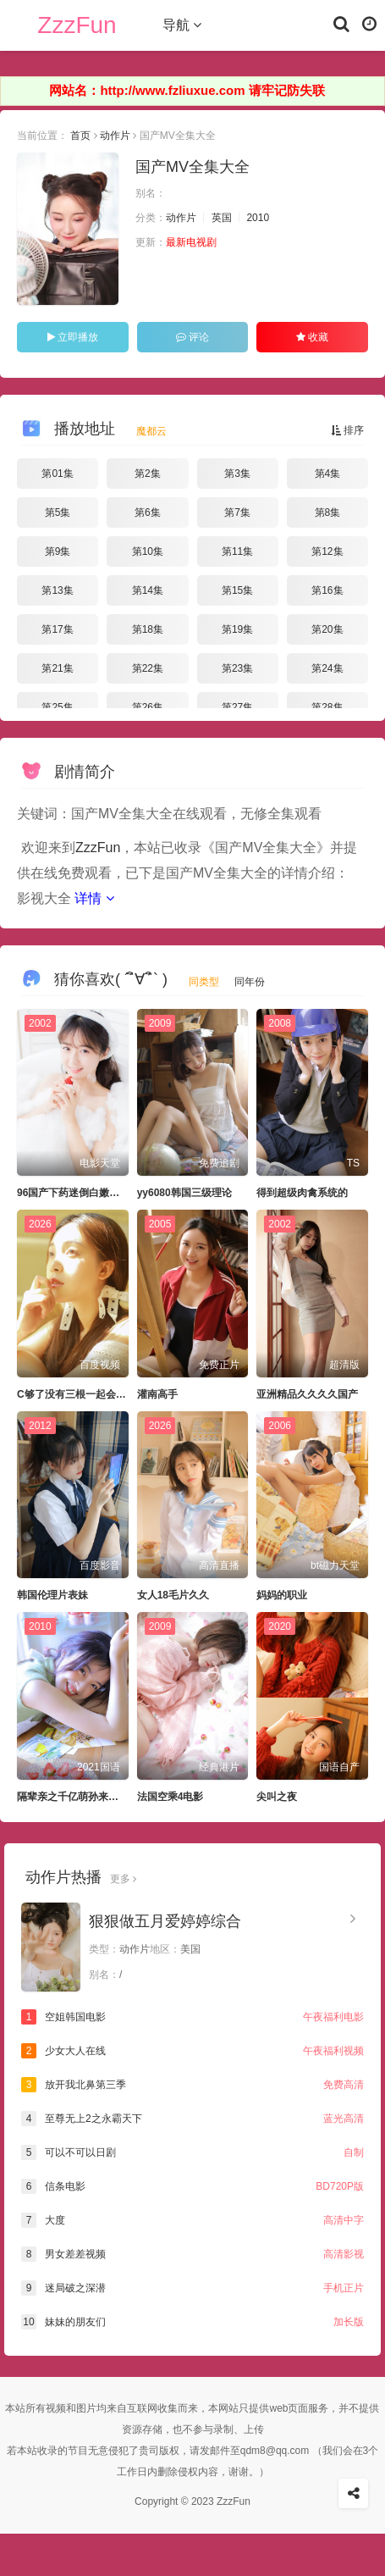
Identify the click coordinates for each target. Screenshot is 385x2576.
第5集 (58, 512)
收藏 (312, 337)
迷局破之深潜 (192, 2288)
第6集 (148, 512)
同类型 (204, 982)
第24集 (327, 668)
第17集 (57, 629)
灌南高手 (157, 1394)
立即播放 (72, 337)
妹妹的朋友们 (192, 2321)
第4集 (328, 473)
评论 (192, 337)
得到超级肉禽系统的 (302, 1193)
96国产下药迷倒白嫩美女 (73, 1193)
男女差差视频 (192, 2254)
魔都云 (151, 431)
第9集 (58, 551)
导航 (181, 25)
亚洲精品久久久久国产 (307, 1394)
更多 (123, 1879)
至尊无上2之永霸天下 (192, 2118)
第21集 (57, 668)
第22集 (147, 668)
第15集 (237, 590)
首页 (80, 135)
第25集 (57, 707)
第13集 (57, 590)
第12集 (327, 551)
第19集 (237, 629)
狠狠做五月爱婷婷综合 (165, 1921)
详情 (93, 898)
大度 (192, 2220)
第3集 (237, 473)
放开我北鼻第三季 (192, 2084)
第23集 (237, 668)
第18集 (147, 629)
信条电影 (192, 2186)
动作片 (115, 135)
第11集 (237, 551)
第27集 (237, 707)
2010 (257, 218)
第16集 (327, 590)
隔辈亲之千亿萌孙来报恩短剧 (83, 1797)
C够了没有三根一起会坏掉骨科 (87, 1394)
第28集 (327, 707)
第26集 (147, 707)
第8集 (328, 512)
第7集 (237, 512)
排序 (347, 430)
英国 (222, 218)
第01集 (57, 473)
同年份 (249, 982)
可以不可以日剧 (192, 2152)
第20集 (327, 629)
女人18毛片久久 (173, 1595)
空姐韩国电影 (192, 2016)
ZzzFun (76, 25)
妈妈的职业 (281, 1595)
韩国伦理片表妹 (52, 1595)
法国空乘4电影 (170, 1797)
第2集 (148, 473)
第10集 (147, 551)
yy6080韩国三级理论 (184, 1193)
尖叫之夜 (276, 1797)
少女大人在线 (192, 2050)
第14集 (147, 590)
